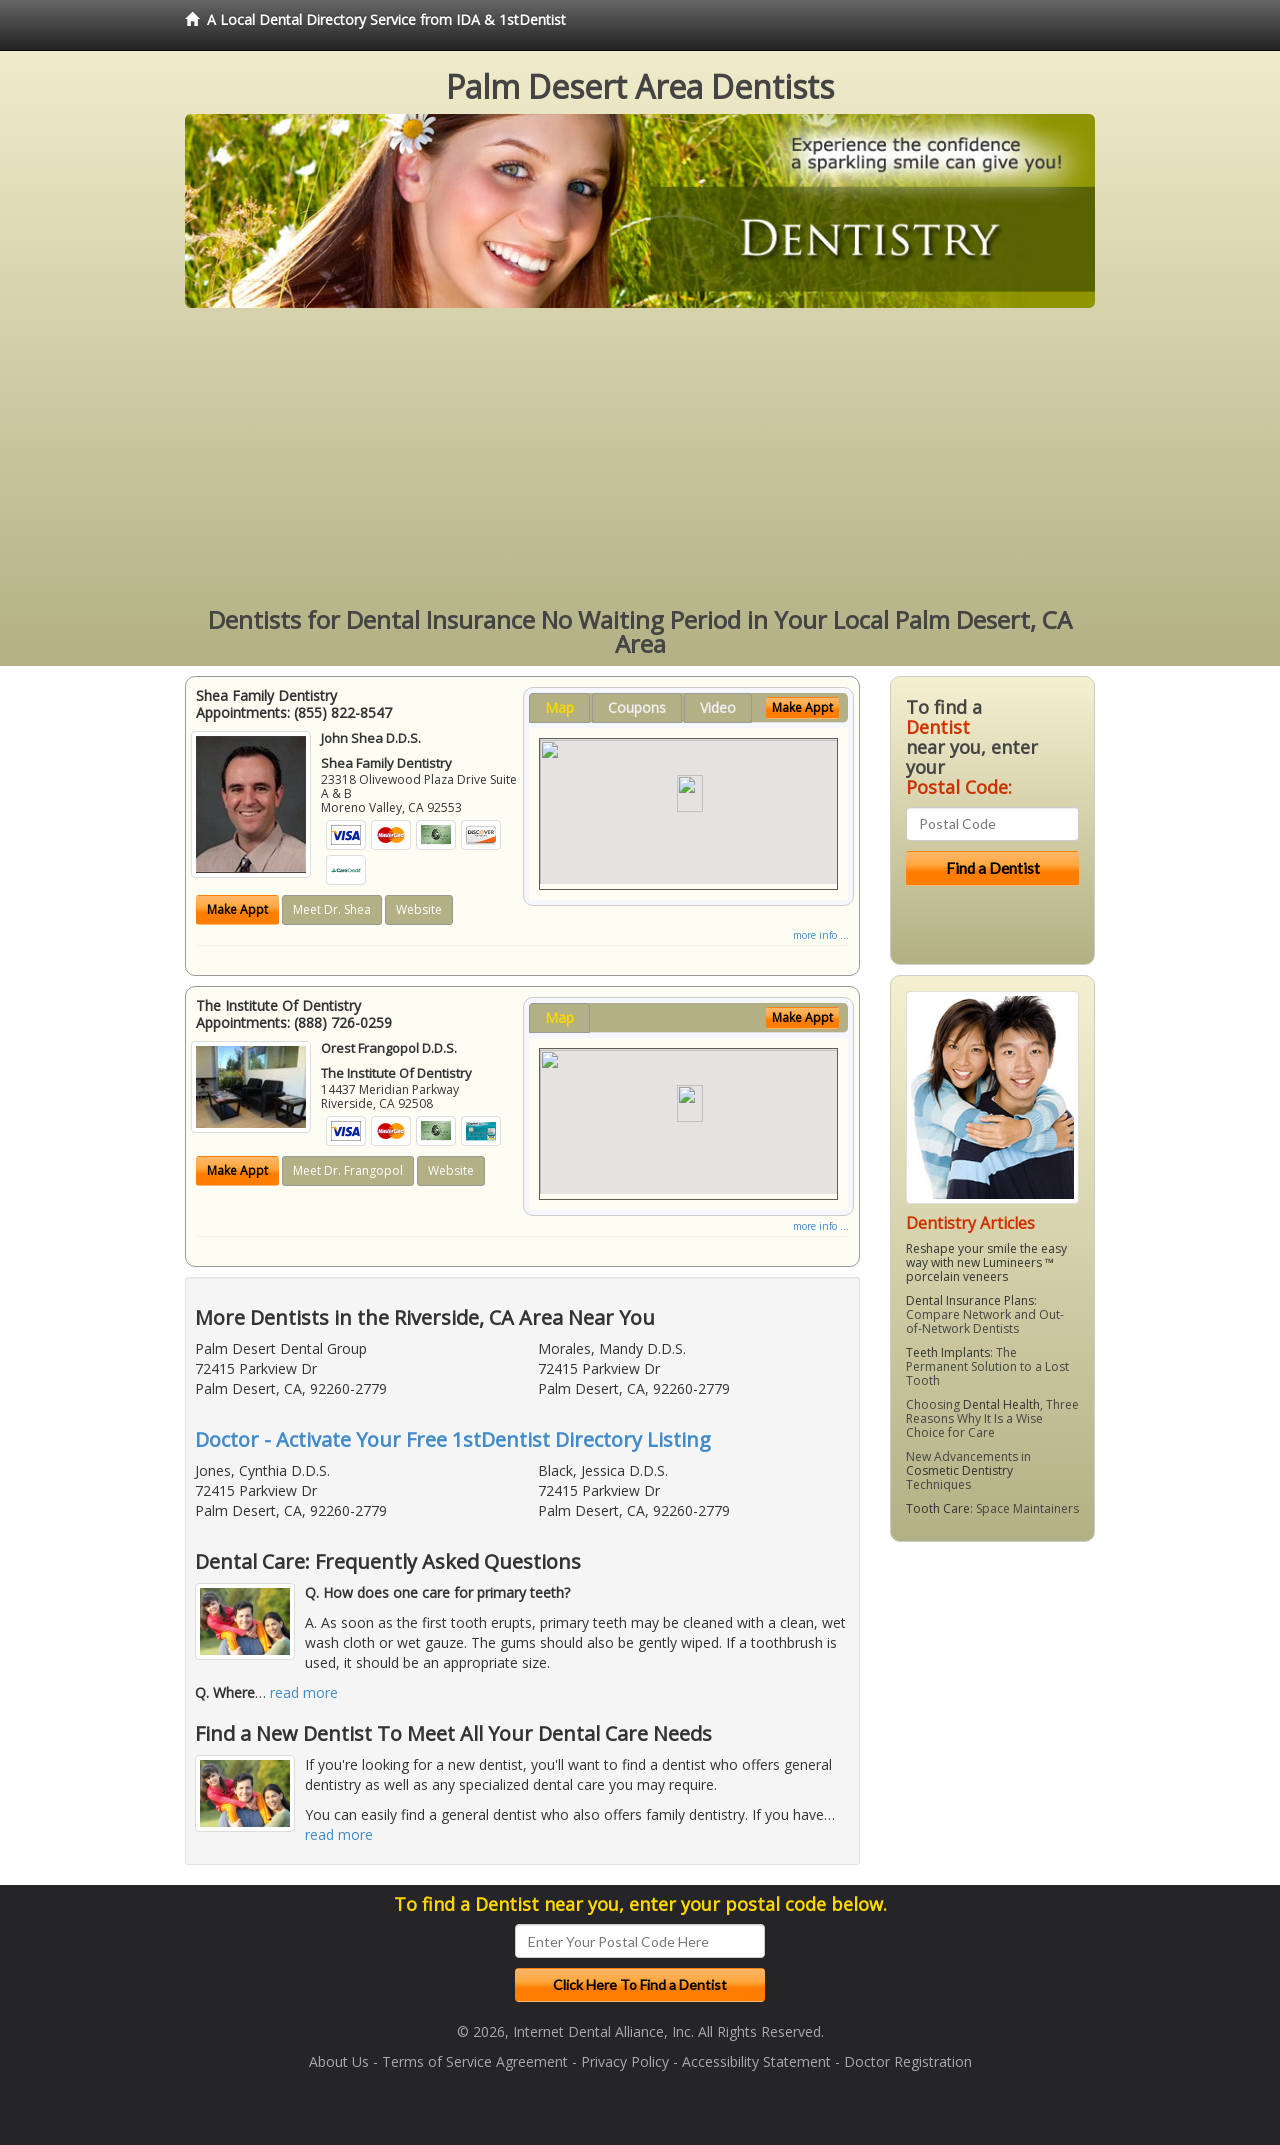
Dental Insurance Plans (970, 1300)
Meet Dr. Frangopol (348, 1170)
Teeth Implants (948, 1352)
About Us (339, 2061)
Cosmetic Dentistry (959, 1470)
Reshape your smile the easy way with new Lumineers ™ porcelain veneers (986, 1262)
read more (304, 1692)
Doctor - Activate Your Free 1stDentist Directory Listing (453, 1439)
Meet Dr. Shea (332, 909)
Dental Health (1001, 1404)
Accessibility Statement (756, 2061)
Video (718, 707)
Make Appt (237, 909)
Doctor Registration (908, 2061)
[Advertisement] (640, 458)
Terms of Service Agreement (475, 2061)
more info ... (821, 935)
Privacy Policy (625, 2061)
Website (419, 909)
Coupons (637, 707)
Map (559, 707)
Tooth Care (938, 1508)
